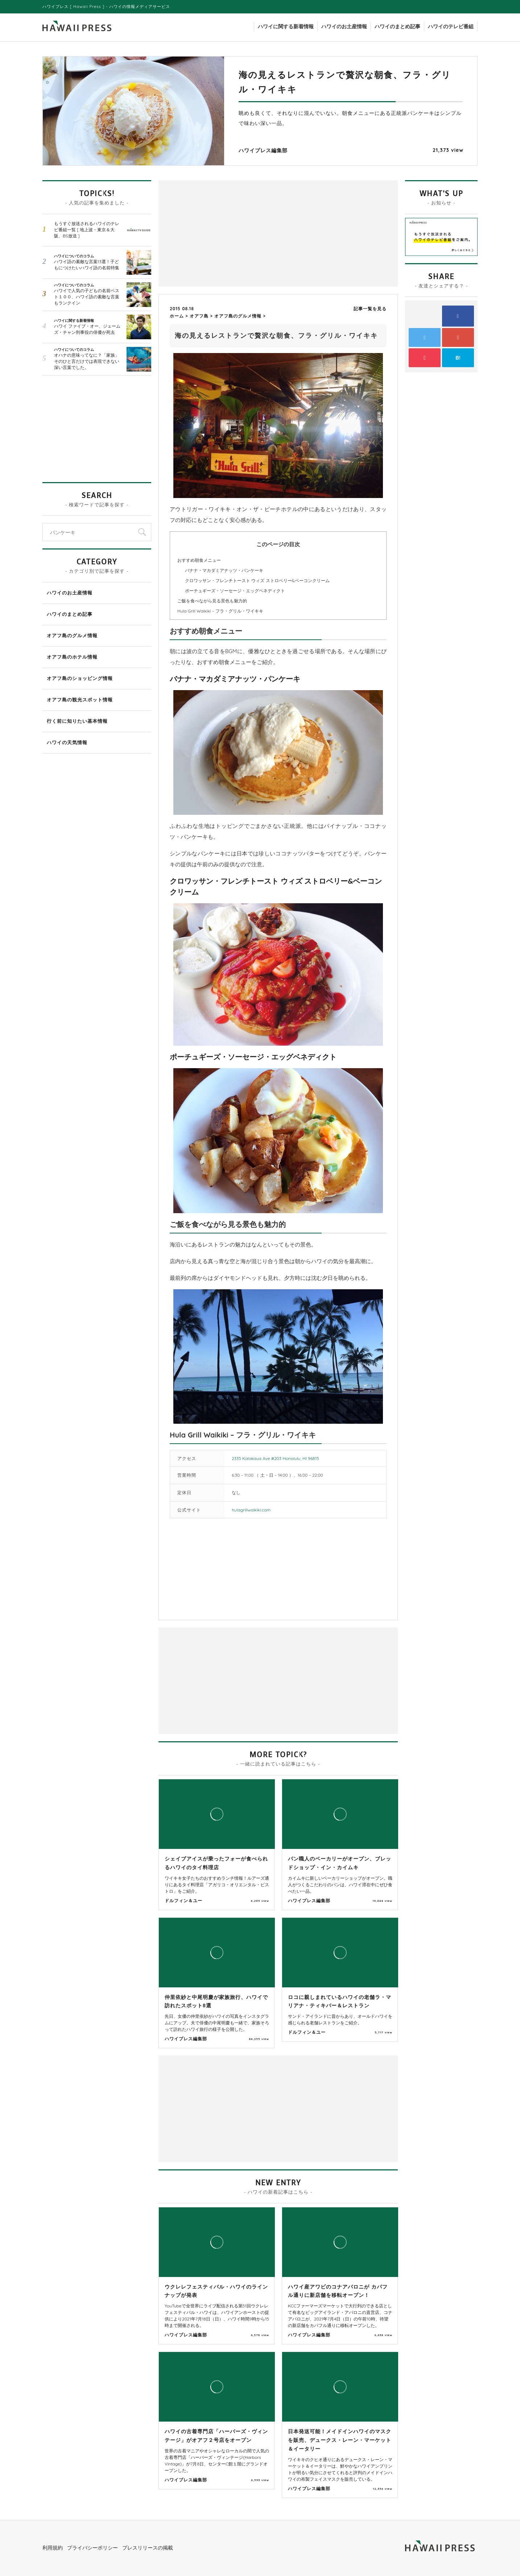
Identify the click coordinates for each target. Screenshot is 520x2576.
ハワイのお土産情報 (344, 26)
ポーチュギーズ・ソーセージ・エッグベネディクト (235, 590)
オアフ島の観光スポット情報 (80, 699)
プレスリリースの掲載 (147, 2547)
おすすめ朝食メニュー (199, 560)
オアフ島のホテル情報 (72, 657)
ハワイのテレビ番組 (451, 26)
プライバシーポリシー (92, 2547)
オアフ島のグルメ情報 (72, 635)
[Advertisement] (220, 232)
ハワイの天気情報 (67, 742)
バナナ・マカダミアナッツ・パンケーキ (224, 570)
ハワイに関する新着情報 (286, 26)
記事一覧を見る (370, 308)
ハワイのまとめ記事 (397, 26)
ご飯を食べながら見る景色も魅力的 (212, 600)
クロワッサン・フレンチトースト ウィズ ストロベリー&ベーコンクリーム (257, 580)
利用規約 (52, 2547)
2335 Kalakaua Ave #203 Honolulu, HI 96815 (275, 1458)
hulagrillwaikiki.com (251, 1510)
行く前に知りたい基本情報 (77, 721)
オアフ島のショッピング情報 (80, 678)
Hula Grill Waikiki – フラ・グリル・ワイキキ (220, 611)
